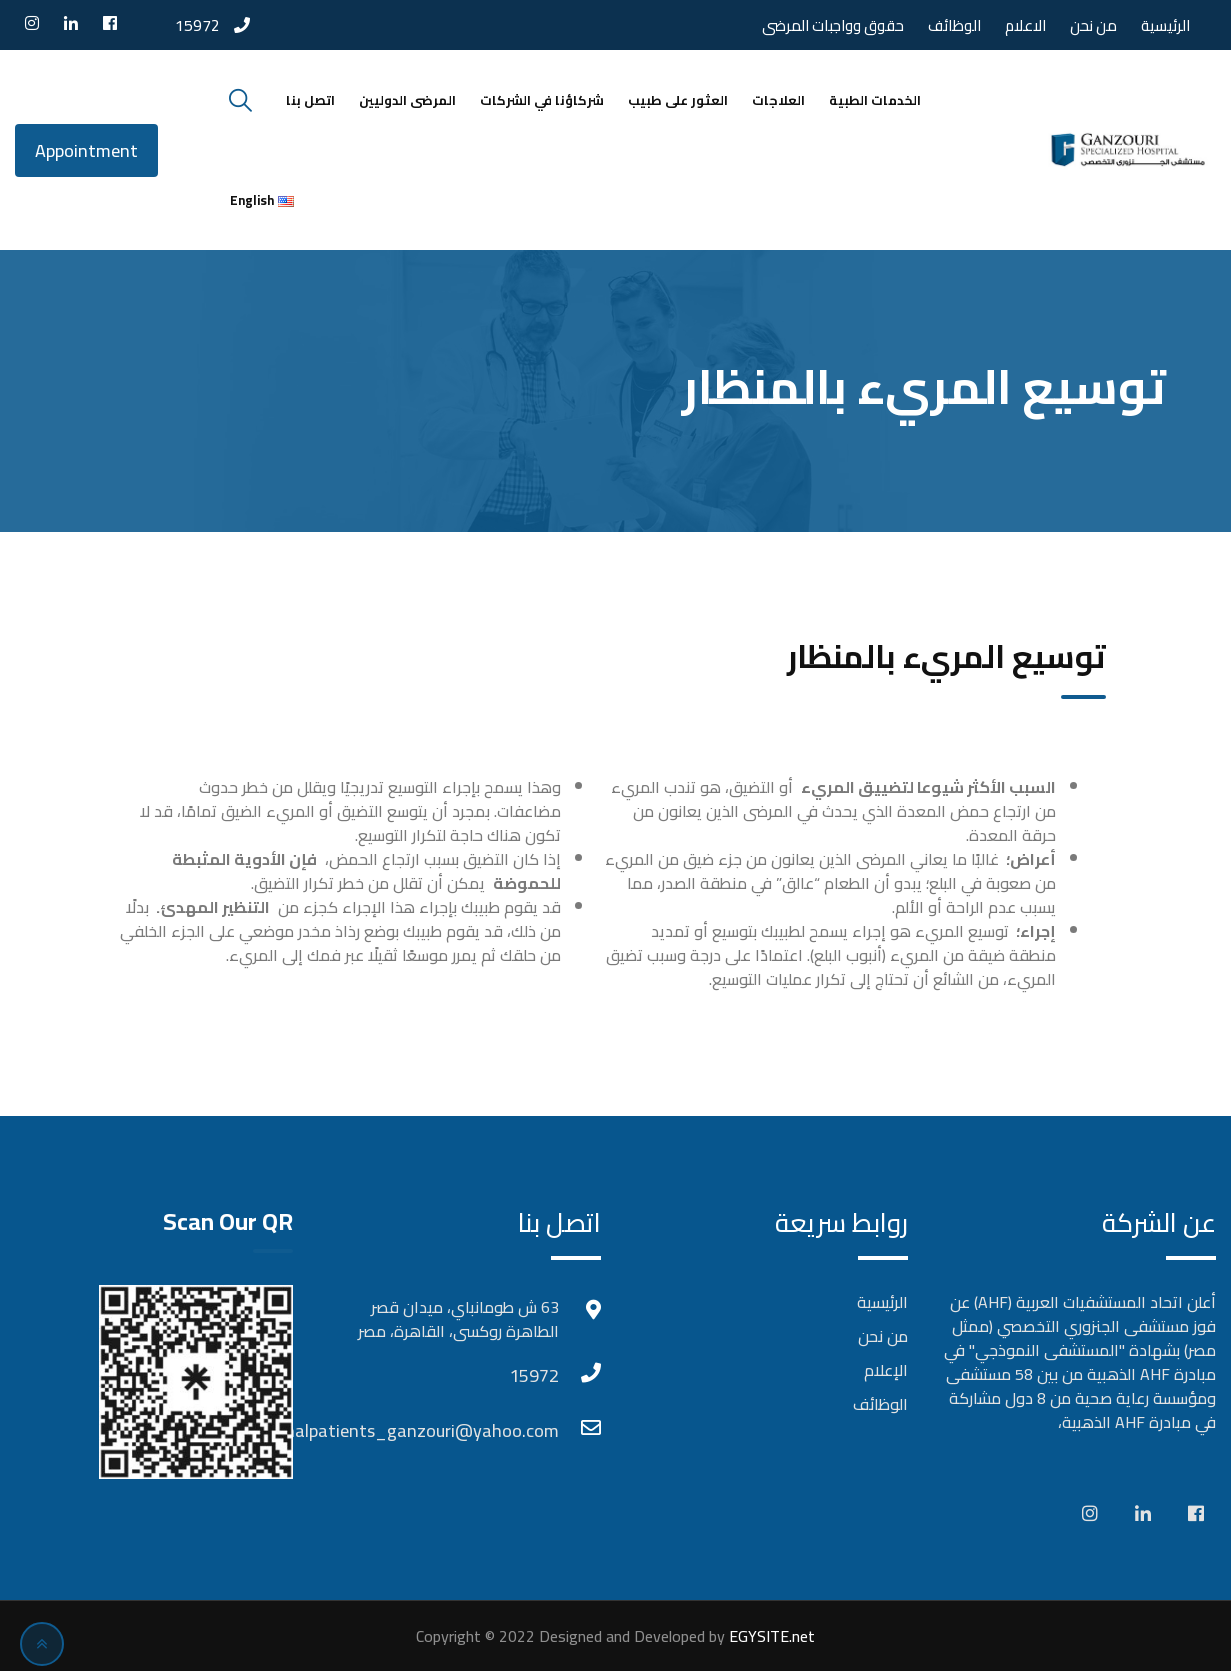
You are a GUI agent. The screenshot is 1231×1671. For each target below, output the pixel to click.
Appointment (86, 150)
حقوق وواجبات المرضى (833, 25)
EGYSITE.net (770, 1636)
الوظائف (954, 25)
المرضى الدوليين (407, 100)
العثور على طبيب (678, 100)
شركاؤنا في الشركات (542, 100)
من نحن (1093, 25)
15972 (197, 25)
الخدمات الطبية (875, 100)
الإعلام (886, 1370)
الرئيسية (1165, 25)
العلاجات (778, 100)
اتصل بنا (310, 100)
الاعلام (1025, 25)
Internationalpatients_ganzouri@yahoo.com (539, 1430)
